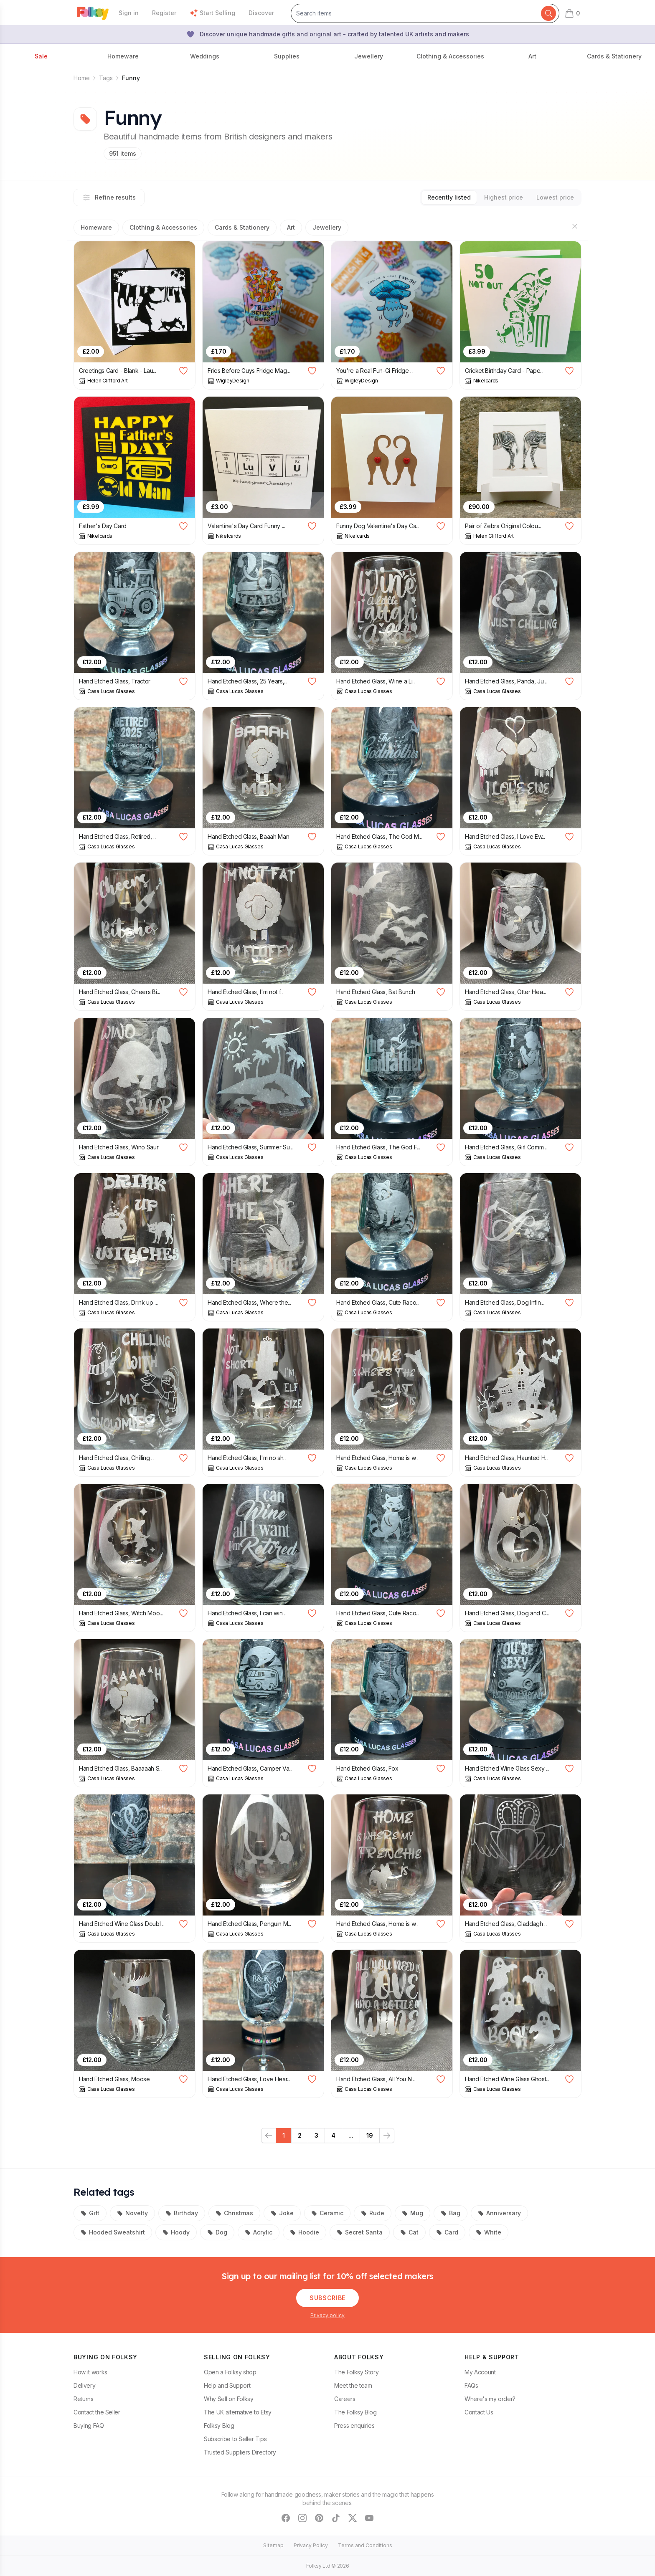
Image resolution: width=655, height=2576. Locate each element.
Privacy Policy (311, 2545)
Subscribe (327, 2297)
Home (82, 77)
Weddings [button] (204, 56)
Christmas (234, 2213)
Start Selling (212, 13)
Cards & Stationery (242, 227)
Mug (412, 2213)
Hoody (176, 2232)
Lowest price (555, 197)
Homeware (96, 227)
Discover (261, 12)
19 (369, 2135)
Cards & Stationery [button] (614, 56)
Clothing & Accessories (163, 227)
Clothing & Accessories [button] (450, 56)
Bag (450, 2213)
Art (291, 227)
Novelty (132, 2213)
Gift (90, 2213)
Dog (217, 2232)
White (488, 2232)
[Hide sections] (574, 226)
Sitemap (273, 2545)
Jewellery (326, 227)
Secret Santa (360, 2232)
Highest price (503, 197)
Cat (409, 2232)
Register (164, 12)
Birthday (181, 2213)
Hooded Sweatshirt (113, 2232)
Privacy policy (327, 2315)
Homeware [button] (123, 56)
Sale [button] (41, 56)
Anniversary (499, 2213)
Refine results (109, 197)
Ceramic (327, 2213)
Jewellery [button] (368, 56)
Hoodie (304, 2232)
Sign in (129, 12)
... (350, 2135)
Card (447, 2232)
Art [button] (532, 56)
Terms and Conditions (365, 2545)
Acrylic (258, 2232)
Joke (282, 2213)
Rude (372, 2213)
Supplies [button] (287, 56)
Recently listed (449, 197)
